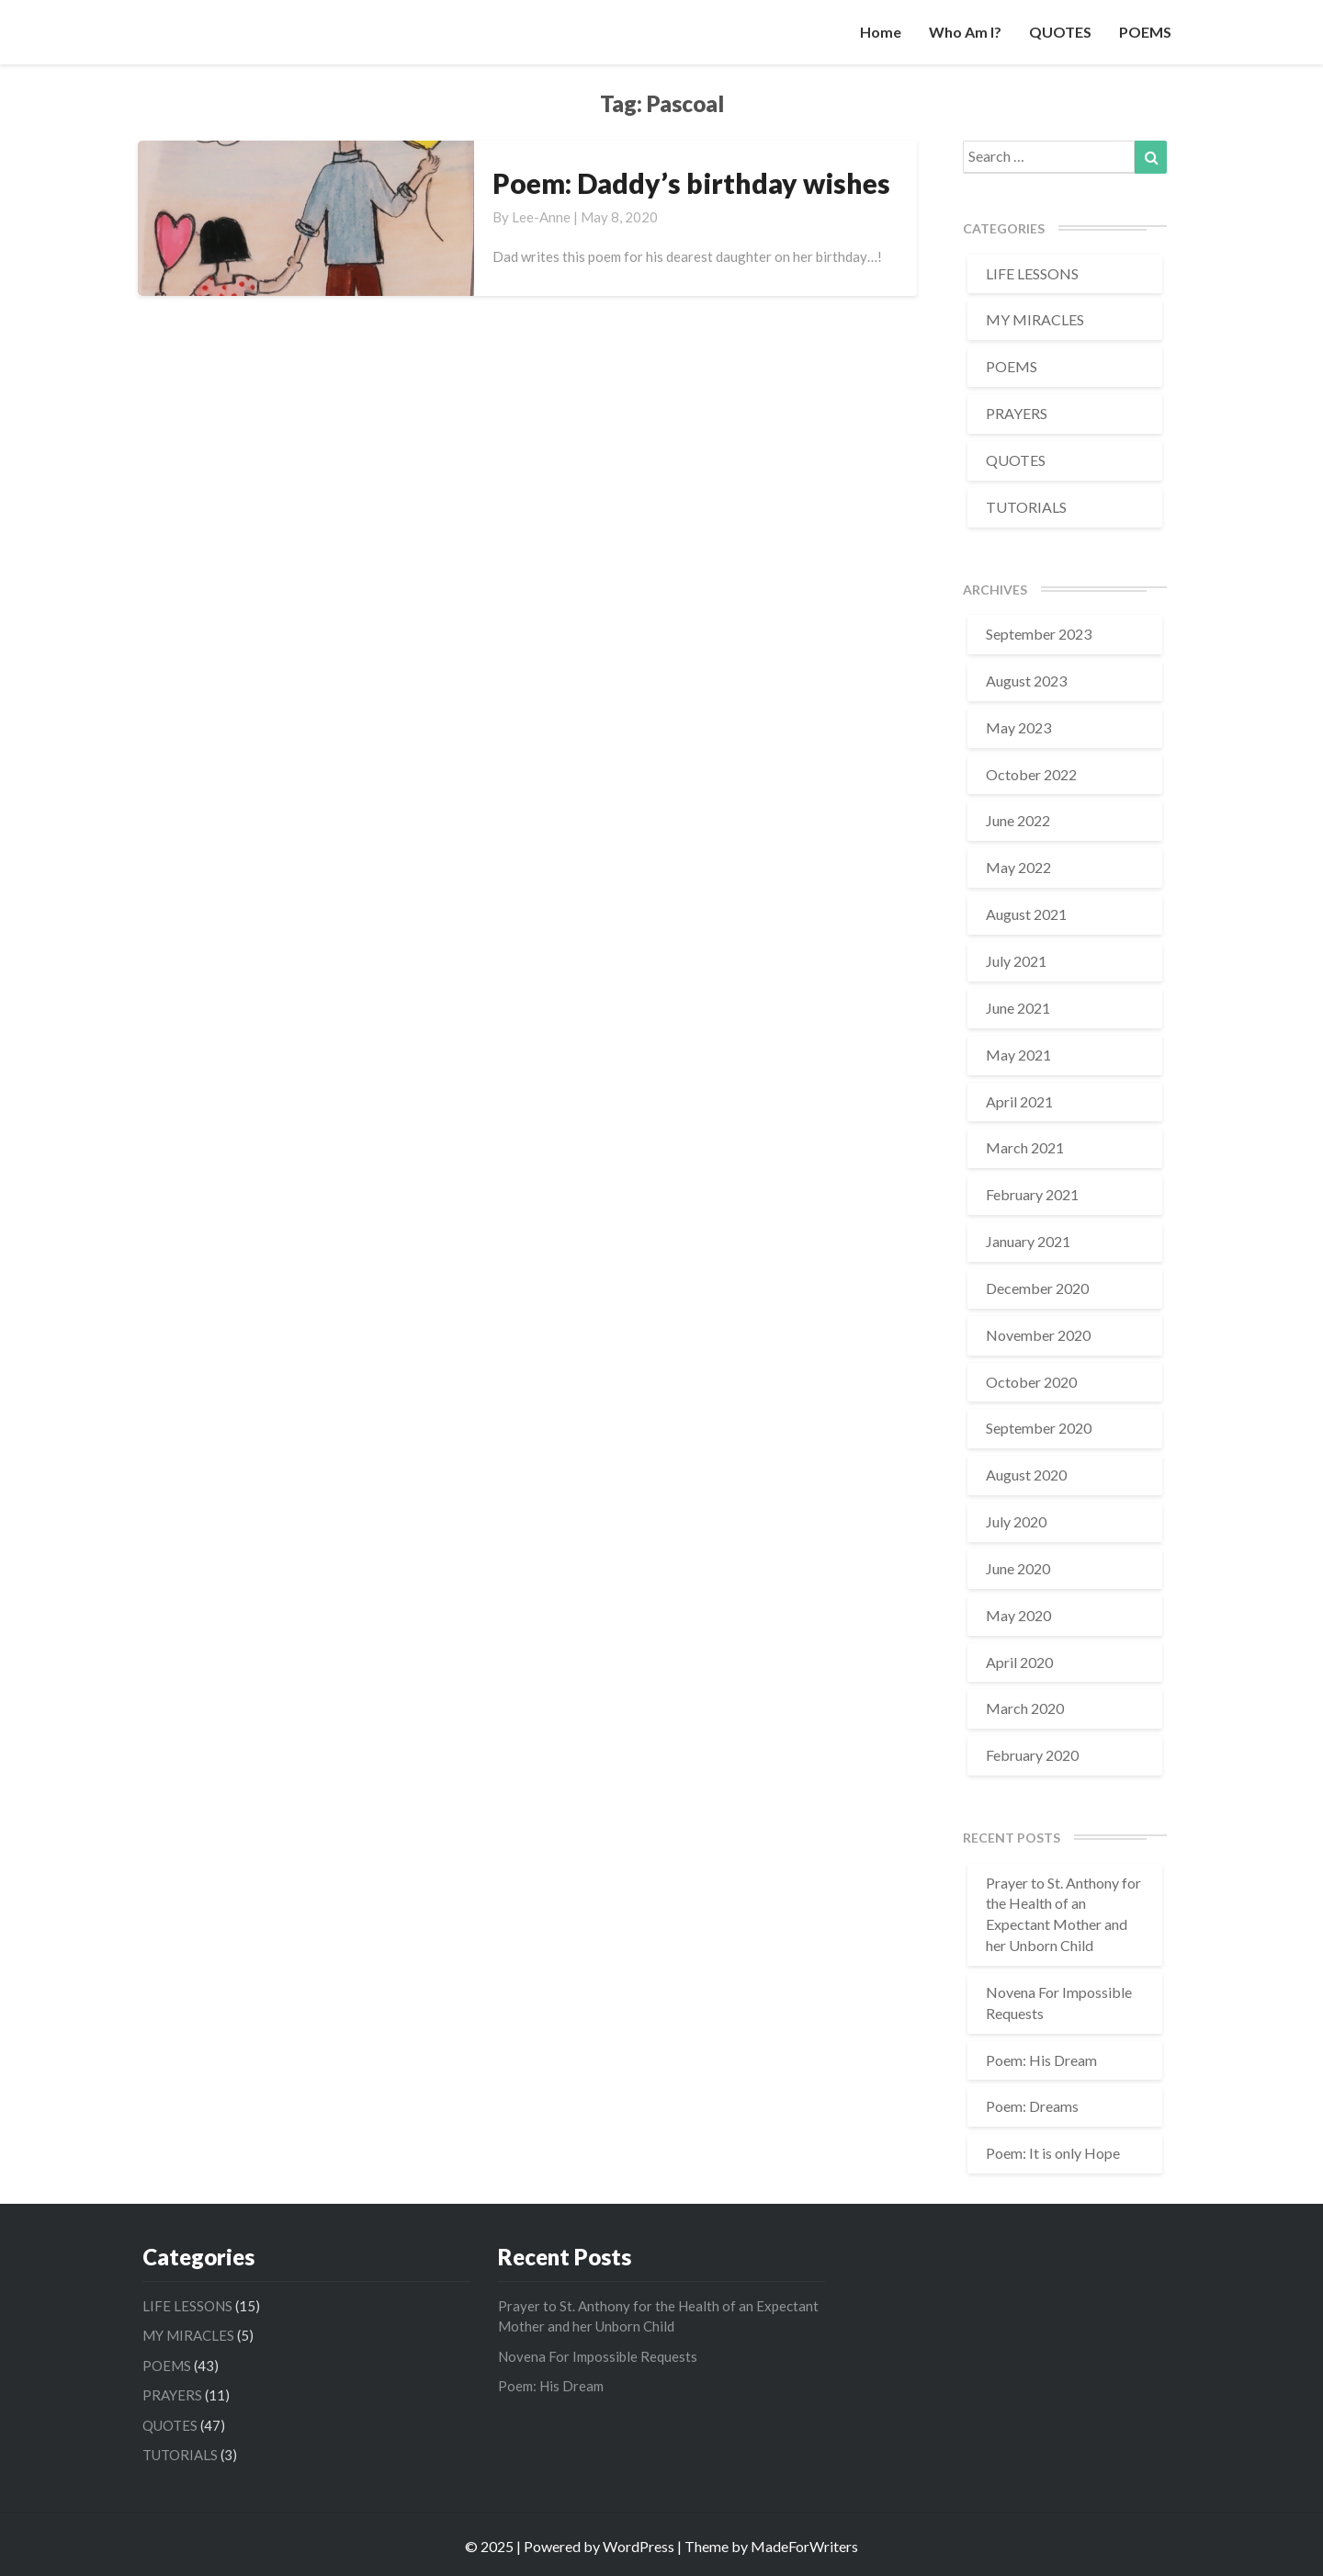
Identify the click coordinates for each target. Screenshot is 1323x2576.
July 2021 (1016, 961)
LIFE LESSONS (1032, 273)
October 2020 (1031, 1381)
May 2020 (1018, 1615)
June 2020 (1018, 1568)
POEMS (1145, 31)
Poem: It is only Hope (1053, 2153)
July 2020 (1016, 1521)
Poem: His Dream (1041, 2060)
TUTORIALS (1026, 507)
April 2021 (1019, 1101)
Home (880, 31)
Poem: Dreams (1032, 2106)
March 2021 (1025, 1147)
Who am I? (965, 31)
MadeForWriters (804, 2546)
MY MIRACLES (1035, 319)
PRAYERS (1016, 413)
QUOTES (1060, 31)
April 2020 (1019, 1662)
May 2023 (1018, 727)
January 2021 (1028, 1241)
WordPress (638, 2546)
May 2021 (1018, 1054)
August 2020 (1026, 1474)
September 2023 (1038, 633)
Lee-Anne (541, 217)
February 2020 (1032, 1755)
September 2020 (1038, 1427)
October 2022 (1031, 774)
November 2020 (1038, 1335)
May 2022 (1018, 867)
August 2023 (1026, 680)
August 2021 (1026, 914)
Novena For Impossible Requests (597, 2356)
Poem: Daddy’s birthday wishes (691, 182)
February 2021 (1032, 1194)
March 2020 (1025, 1708)
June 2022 (1018, 820)
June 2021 (1018, 1007)
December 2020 (1037, 1288)
